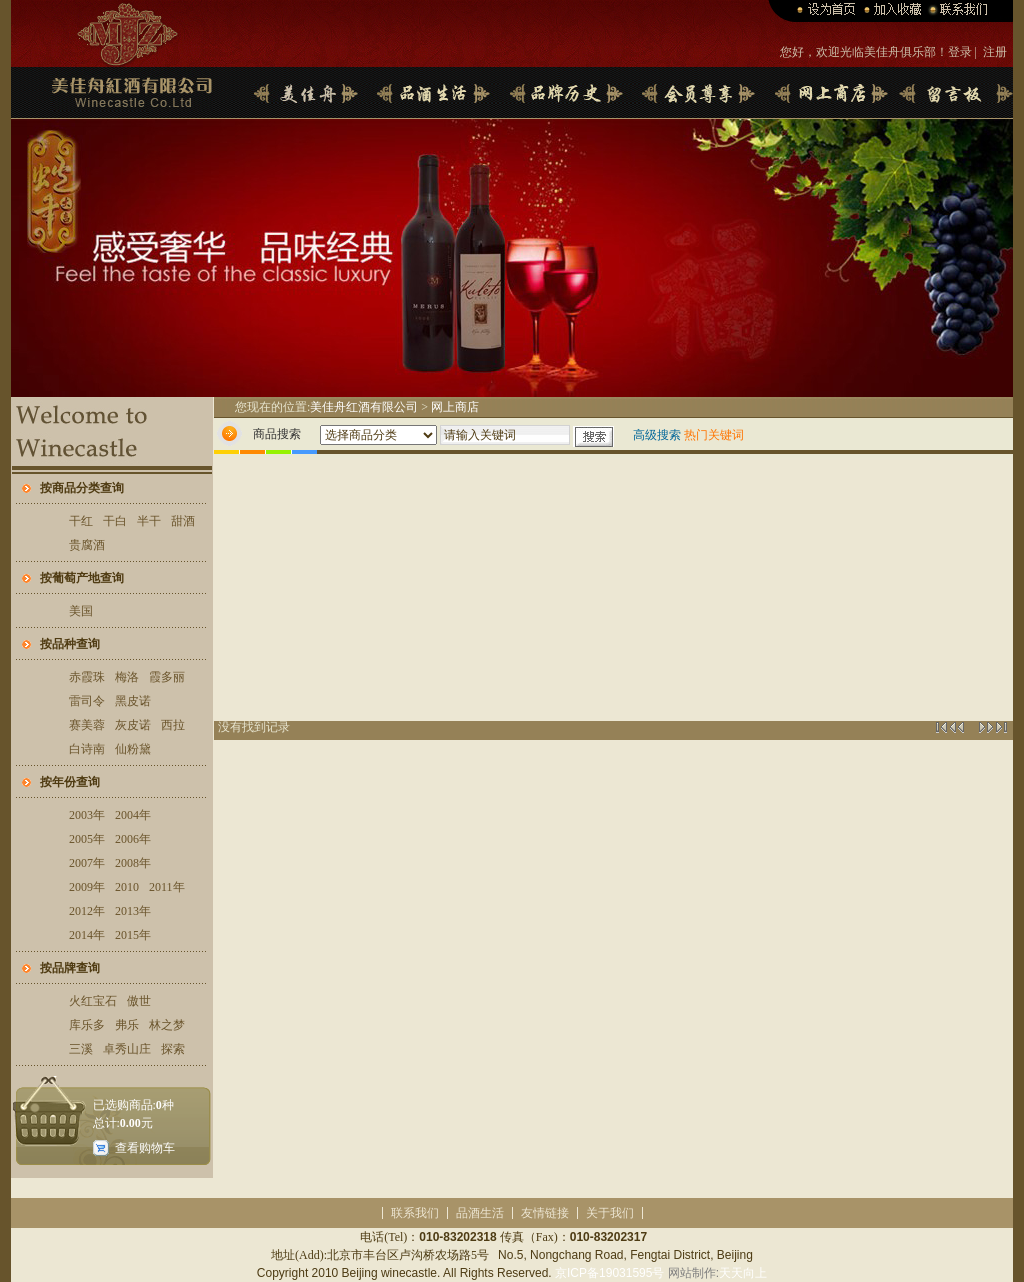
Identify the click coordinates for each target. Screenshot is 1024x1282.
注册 (995, 52)
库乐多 (87, 1025)
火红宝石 (93, 1001)
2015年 (133, 935)
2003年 (87, 815)
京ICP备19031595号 (609, 1273)
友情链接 (545, 1213)
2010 (127, 887)
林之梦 (167, 1025)
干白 (115, 521)
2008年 (133, 863)
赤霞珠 (87, 677)
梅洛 (127, 677)
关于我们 (610, 1213)
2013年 (133, 911)
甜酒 (183, 521)
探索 (173, 1049)
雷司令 (87, 701)
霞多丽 (167, 677)
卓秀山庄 (127, 1049)
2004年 (133, 815)
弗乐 (127, 1025)
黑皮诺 (133, 701)
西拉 (173, 725)
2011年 (167, 887)
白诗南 (87, 749)
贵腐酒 (87, 545)
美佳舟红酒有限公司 (364, 407)
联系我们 (415, 1213)
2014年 (87, 935)
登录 (960, 52)
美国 (81, 611)
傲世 (139, 1001)
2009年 (87, 887)
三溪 (81, 1049)
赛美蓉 (87, 725)
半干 (149, 521)
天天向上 (743, 1273)
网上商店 (455, 407)
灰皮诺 (133, 725)
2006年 (133, 839)
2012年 (87, 911)
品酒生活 (480, 1213)
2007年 (87, 863)
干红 (81, 521)
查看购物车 (145, 1148)
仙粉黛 (133, 749)
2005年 (87, 839)
